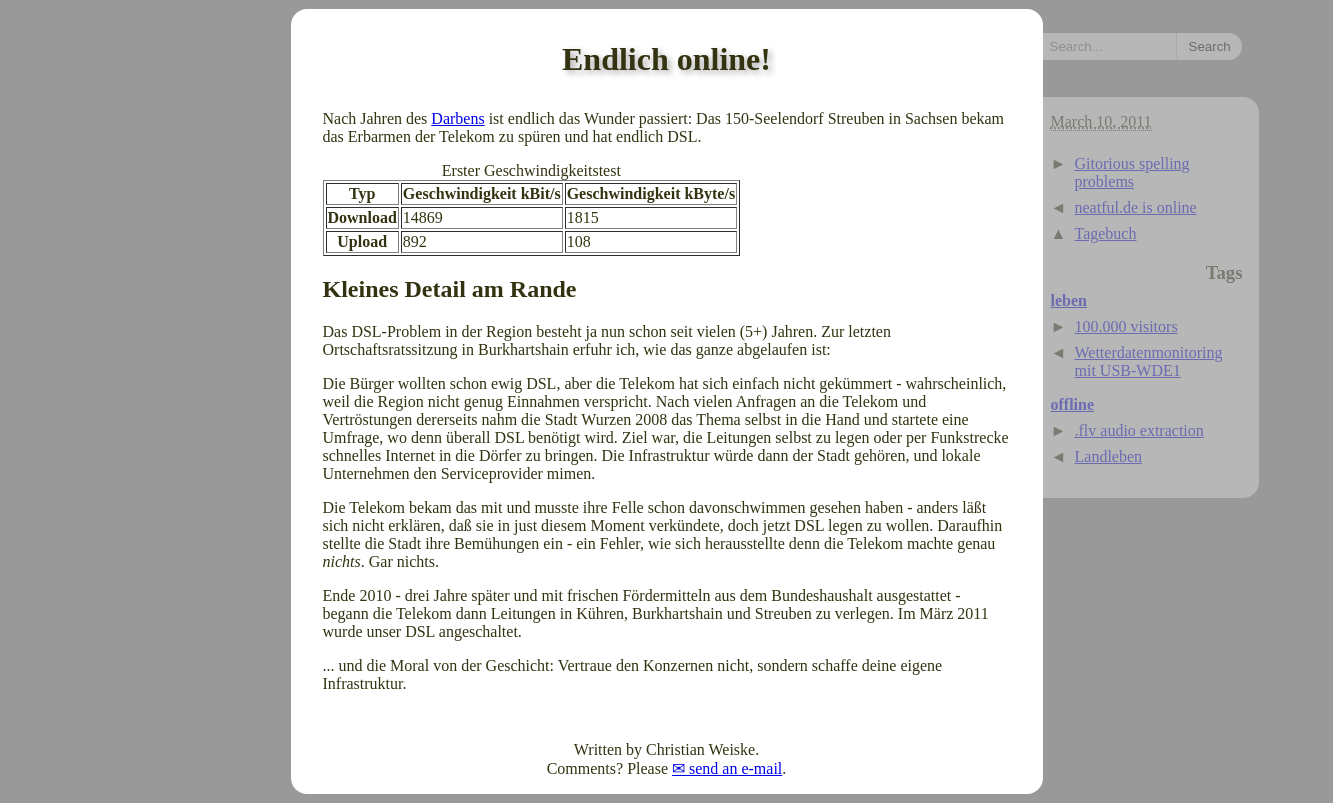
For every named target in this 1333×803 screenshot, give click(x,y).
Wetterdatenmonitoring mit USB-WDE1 (1149, 361)
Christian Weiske (700, 749)
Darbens (457, 118)
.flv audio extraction (1139, 430)
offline (1073, 404)
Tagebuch (1106, 233)
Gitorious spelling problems (1132, 172)
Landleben (1109, 456)
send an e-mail (735, 768)
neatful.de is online (1136, 207)
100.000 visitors (1126, 326)
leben (1069, 300)
